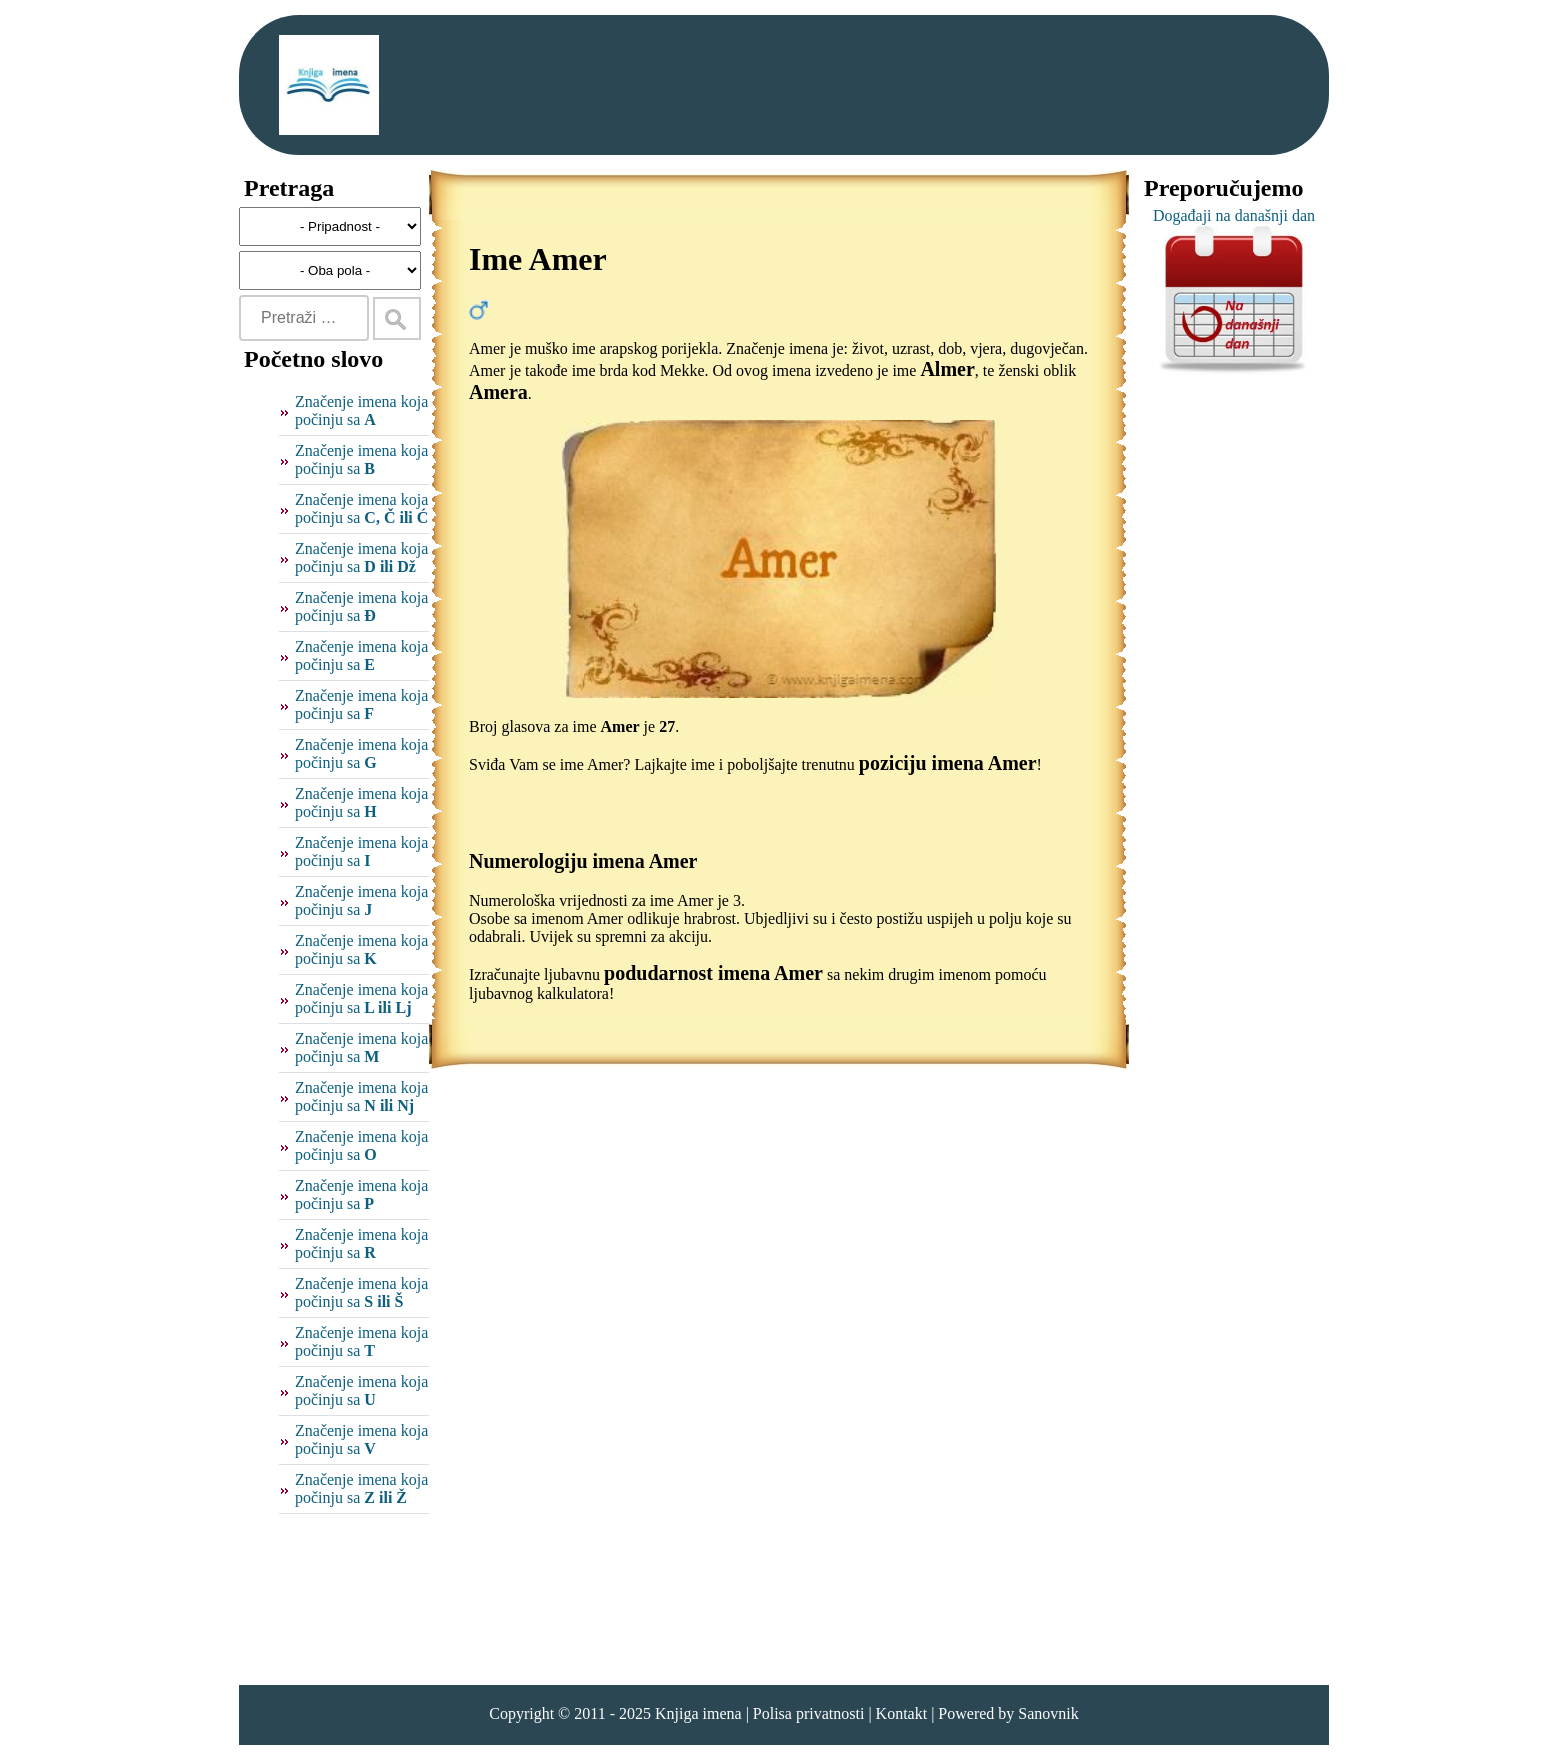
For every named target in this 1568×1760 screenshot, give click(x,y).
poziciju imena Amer (948, 763)
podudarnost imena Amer (713, 973)
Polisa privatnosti (809, 1713)
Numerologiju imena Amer (583, 861)
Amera (498, 392)
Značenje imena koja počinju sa (361, 410)
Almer (947, 369)
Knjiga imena (698, 1713)
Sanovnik (1048, 1713)
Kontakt (902, 1713)
